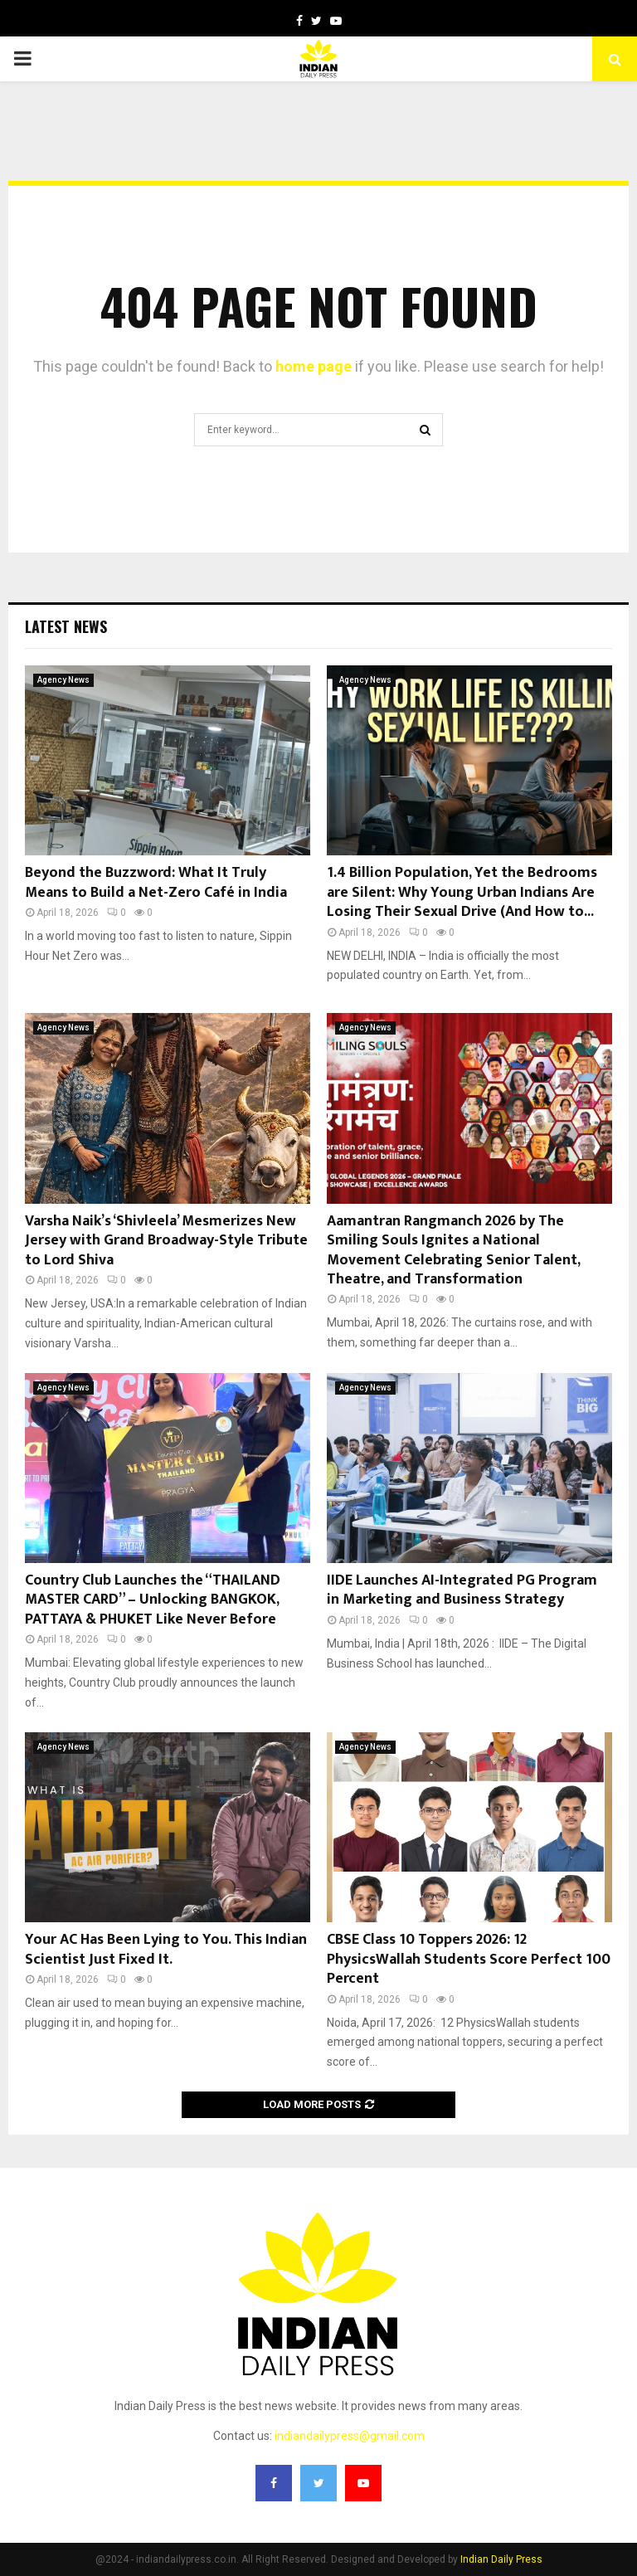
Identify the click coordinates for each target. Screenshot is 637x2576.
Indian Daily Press (501, 2559)
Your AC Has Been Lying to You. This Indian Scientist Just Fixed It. (166, 1949)
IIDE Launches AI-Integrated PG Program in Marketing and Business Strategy (462, 1590)
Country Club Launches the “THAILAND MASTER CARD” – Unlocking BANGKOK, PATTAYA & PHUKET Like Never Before (152, 1600)
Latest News (66, 626)
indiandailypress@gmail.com (350, 2435)
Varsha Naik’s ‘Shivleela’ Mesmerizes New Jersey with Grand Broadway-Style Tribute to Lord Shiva (166, 1241)
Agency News (63, 679)
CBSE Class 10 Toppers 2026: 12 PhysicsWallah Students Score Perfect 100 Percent (468, 1959)
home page (313, 366)
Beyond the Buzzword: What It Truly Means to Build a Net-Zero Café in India (156, 882)
